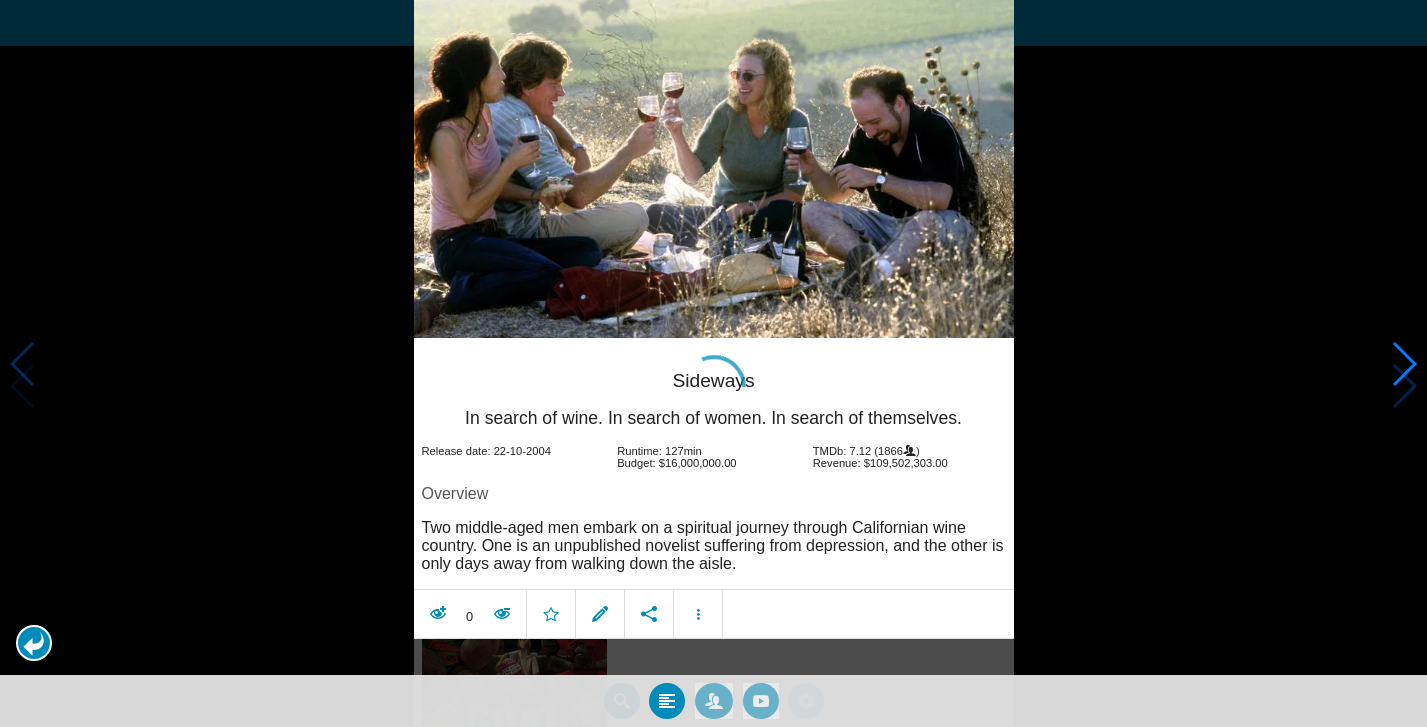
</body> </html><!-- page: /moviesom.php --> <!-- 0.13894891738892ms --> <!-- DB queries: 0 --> (713, 363)
